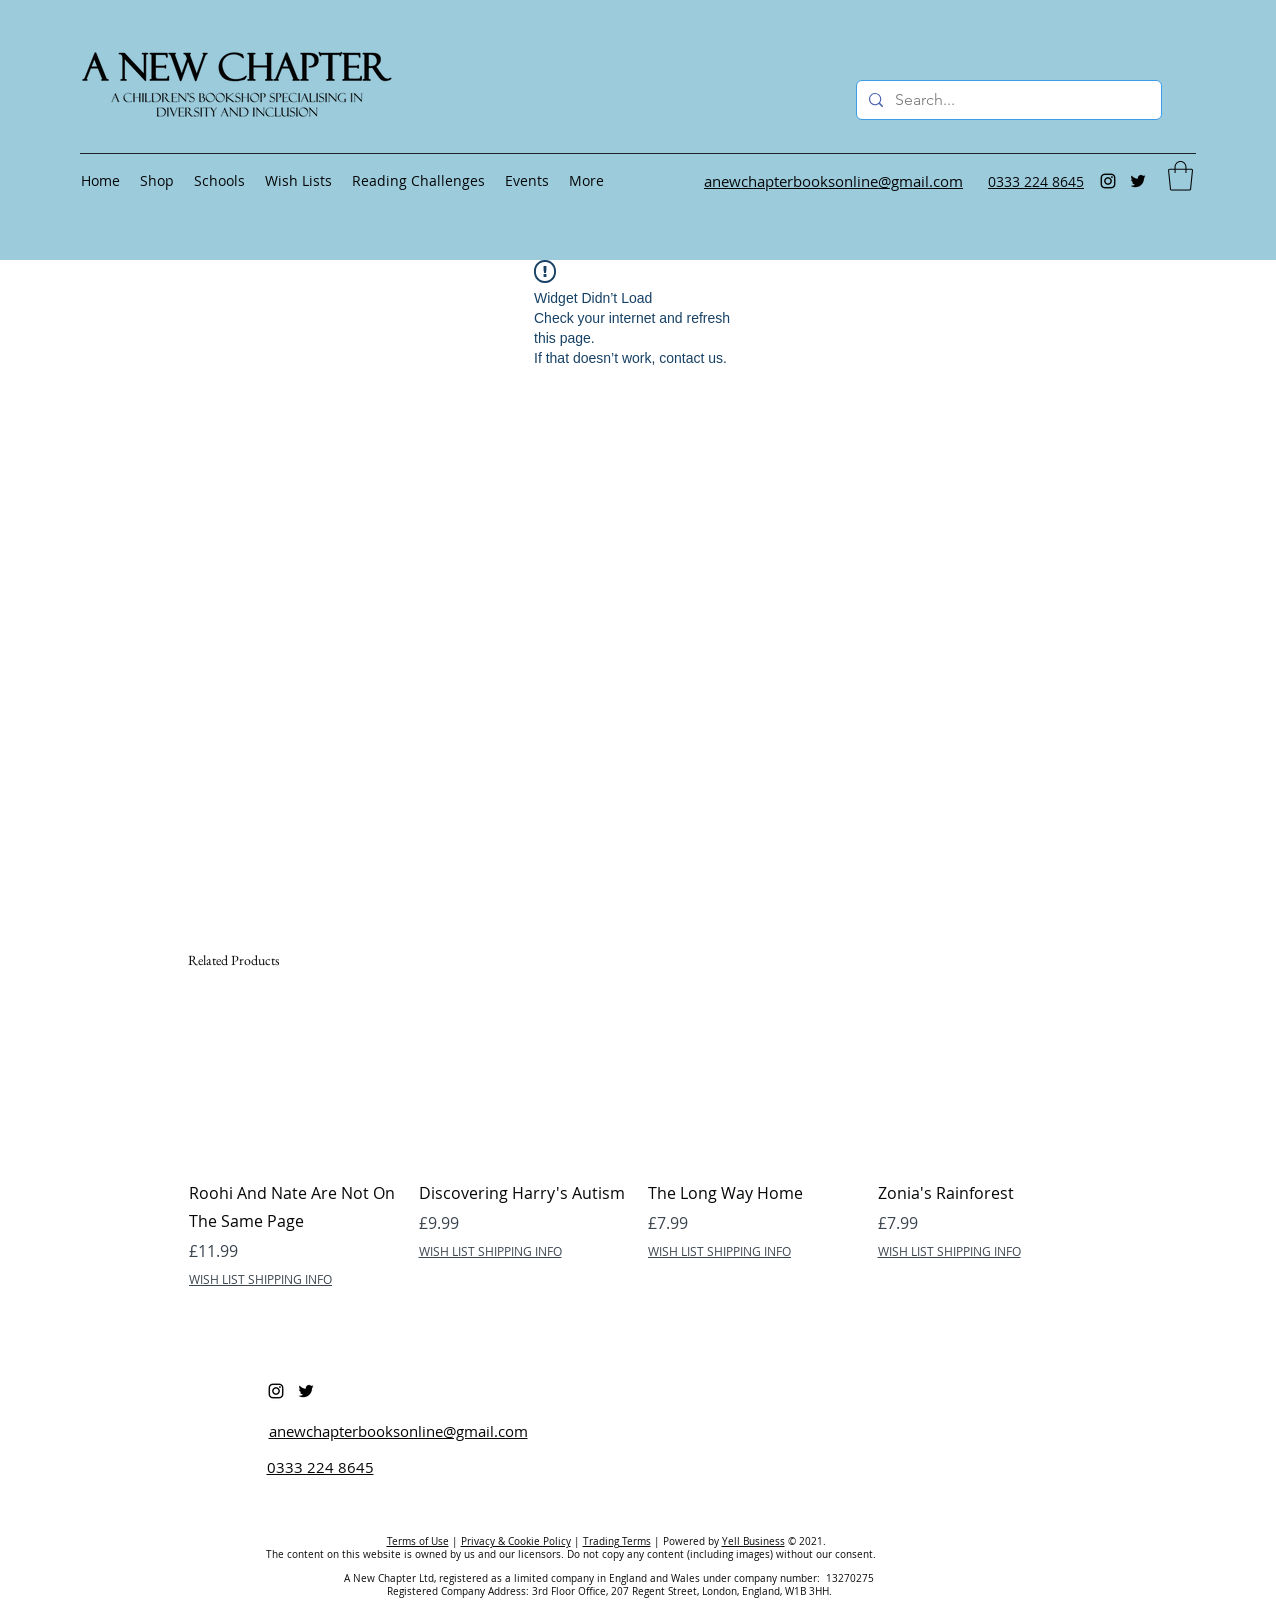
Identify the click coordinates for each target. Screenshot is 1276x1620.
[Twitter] (1138, 181)
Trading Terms (617, 1541)
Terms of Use (418, 1541)
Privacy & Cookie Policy (516, 1541)
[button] (1180, 176)
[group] (638, 1161)
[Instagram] (1108, 181)
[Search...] (1007, 100)
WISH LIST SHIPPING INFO (260, 1279)
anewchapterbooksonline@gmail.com (398, 1431)
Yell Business (753, 1541)
